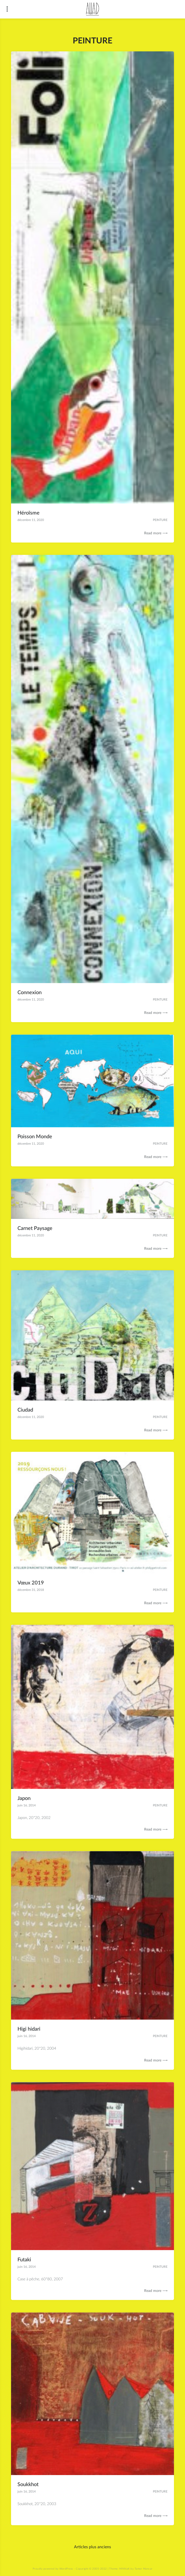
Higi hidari (28, 2029)
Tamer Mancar (144, 2569)
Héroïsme (28, 513)
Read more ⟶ (156, 533)
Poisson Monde (34, 1136)
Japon (24, 1798)
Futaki (24, 2259)
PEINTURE (160, 519)
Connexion (29, 992)
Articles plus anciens (92, 2547)
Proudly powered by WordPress (53, 2569)
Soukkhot (28, 2484)
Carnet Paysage (34, 1228)
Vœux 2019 (30, 1582)
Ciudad (25, 1410)
